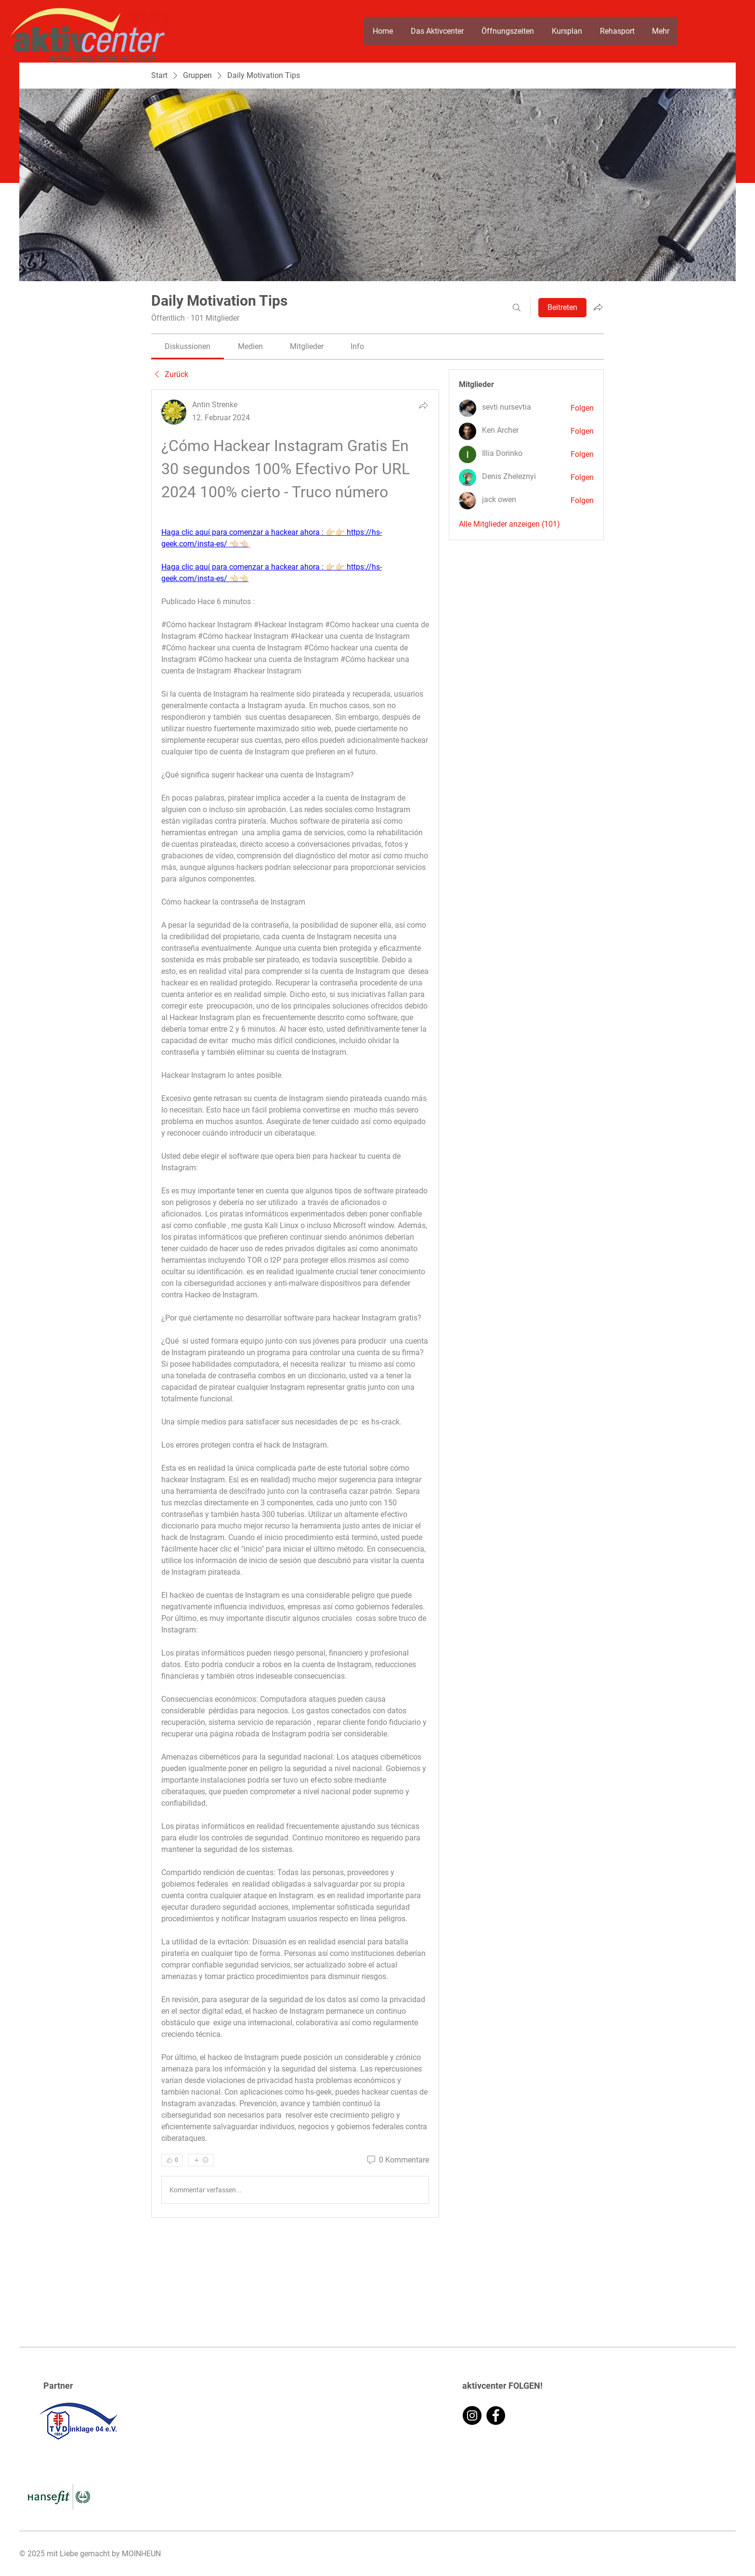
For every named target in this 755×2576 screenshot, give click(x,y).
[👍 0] (171, 2160)
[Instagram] (472, 2415)
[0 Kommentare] (397, 2160)
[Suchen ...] (516, 307)
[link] (187, 346)
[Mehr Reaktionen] (201, 2160)
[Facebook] (495, 2415)
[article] (295, 1303)
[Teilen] (423, 405)
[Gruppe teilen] (598, 307)
